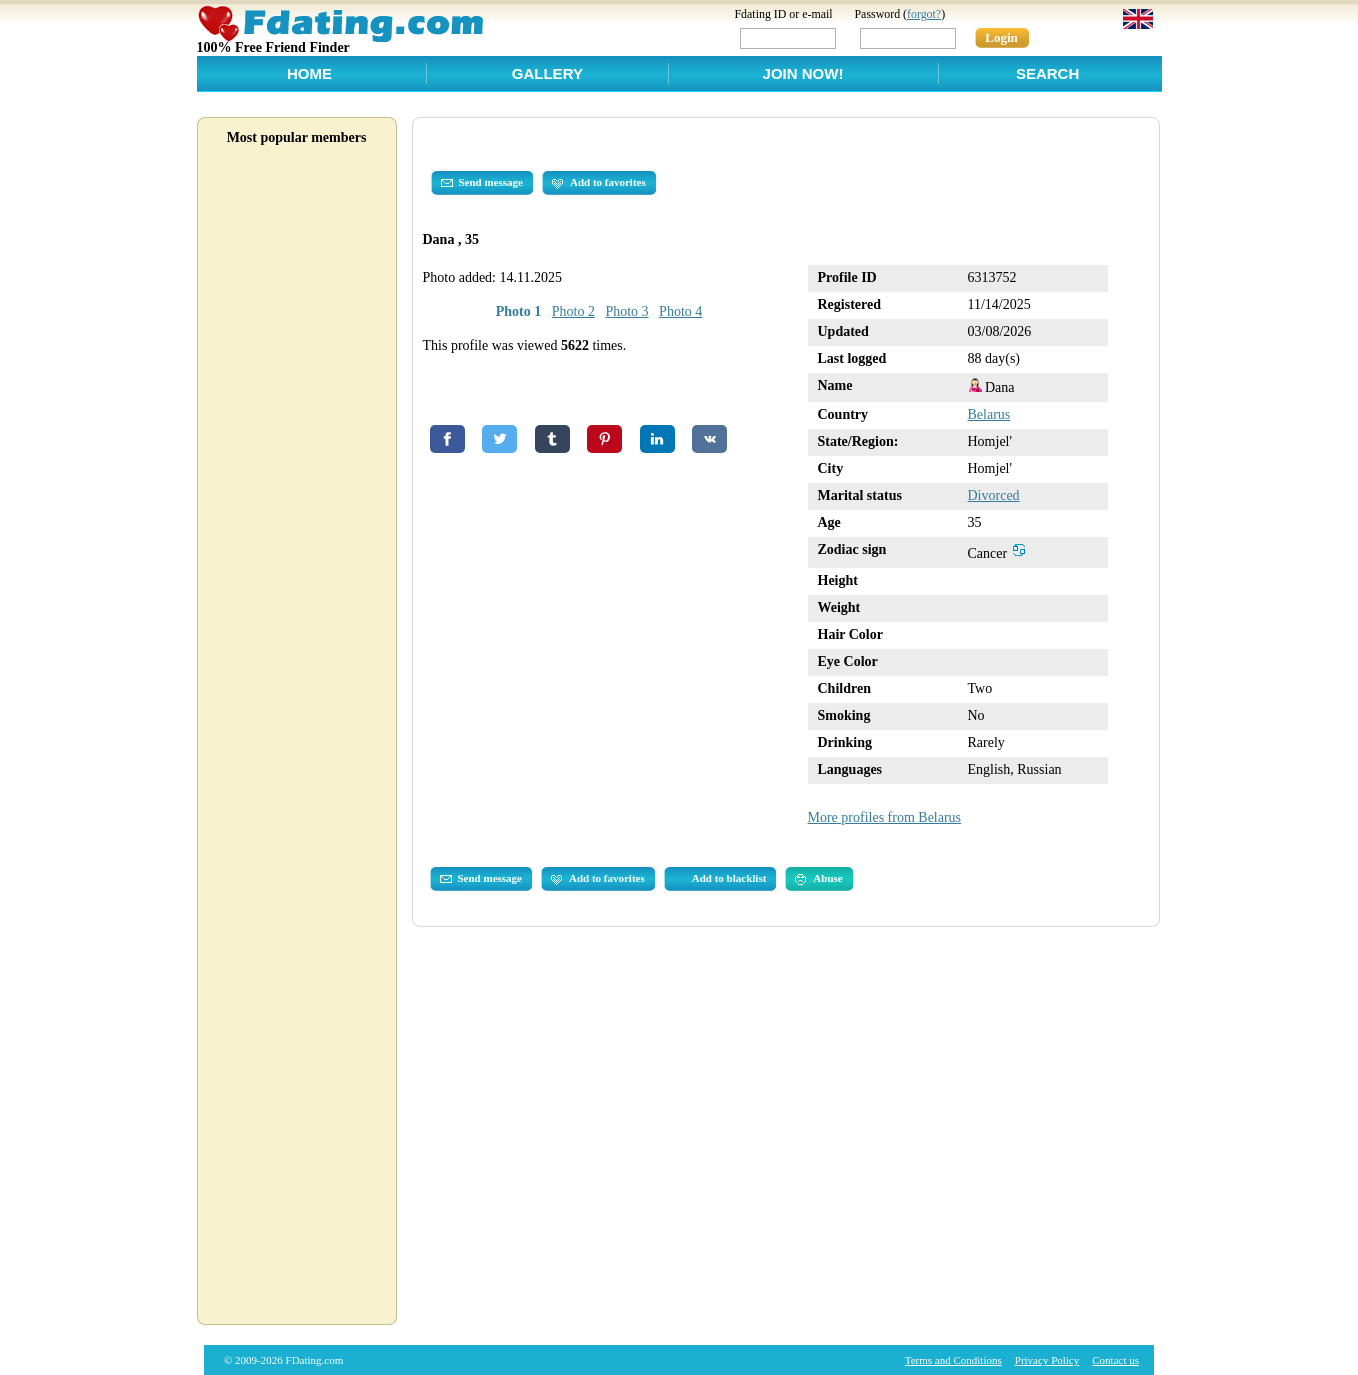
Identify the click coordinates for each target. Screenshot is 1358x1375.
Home (309, 73)
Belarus (989, 414)
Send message (482, 183)
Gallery (547, 73)
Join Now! (803, 73)
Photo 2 (573, 311)
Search (1047, 73)
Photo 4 (680, 311)
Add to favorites (599, 183)
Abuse (818, 879)
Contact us (1115, 1360)
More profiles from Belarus (885, 817)
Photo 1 (519, 311)
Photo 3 (626, 311)
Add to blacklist (729, 878)
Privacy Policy (1047, 1360)
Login (1001, 37)
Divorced (994, 495)
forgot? (924, 14)
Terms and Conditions (953, 1360)
